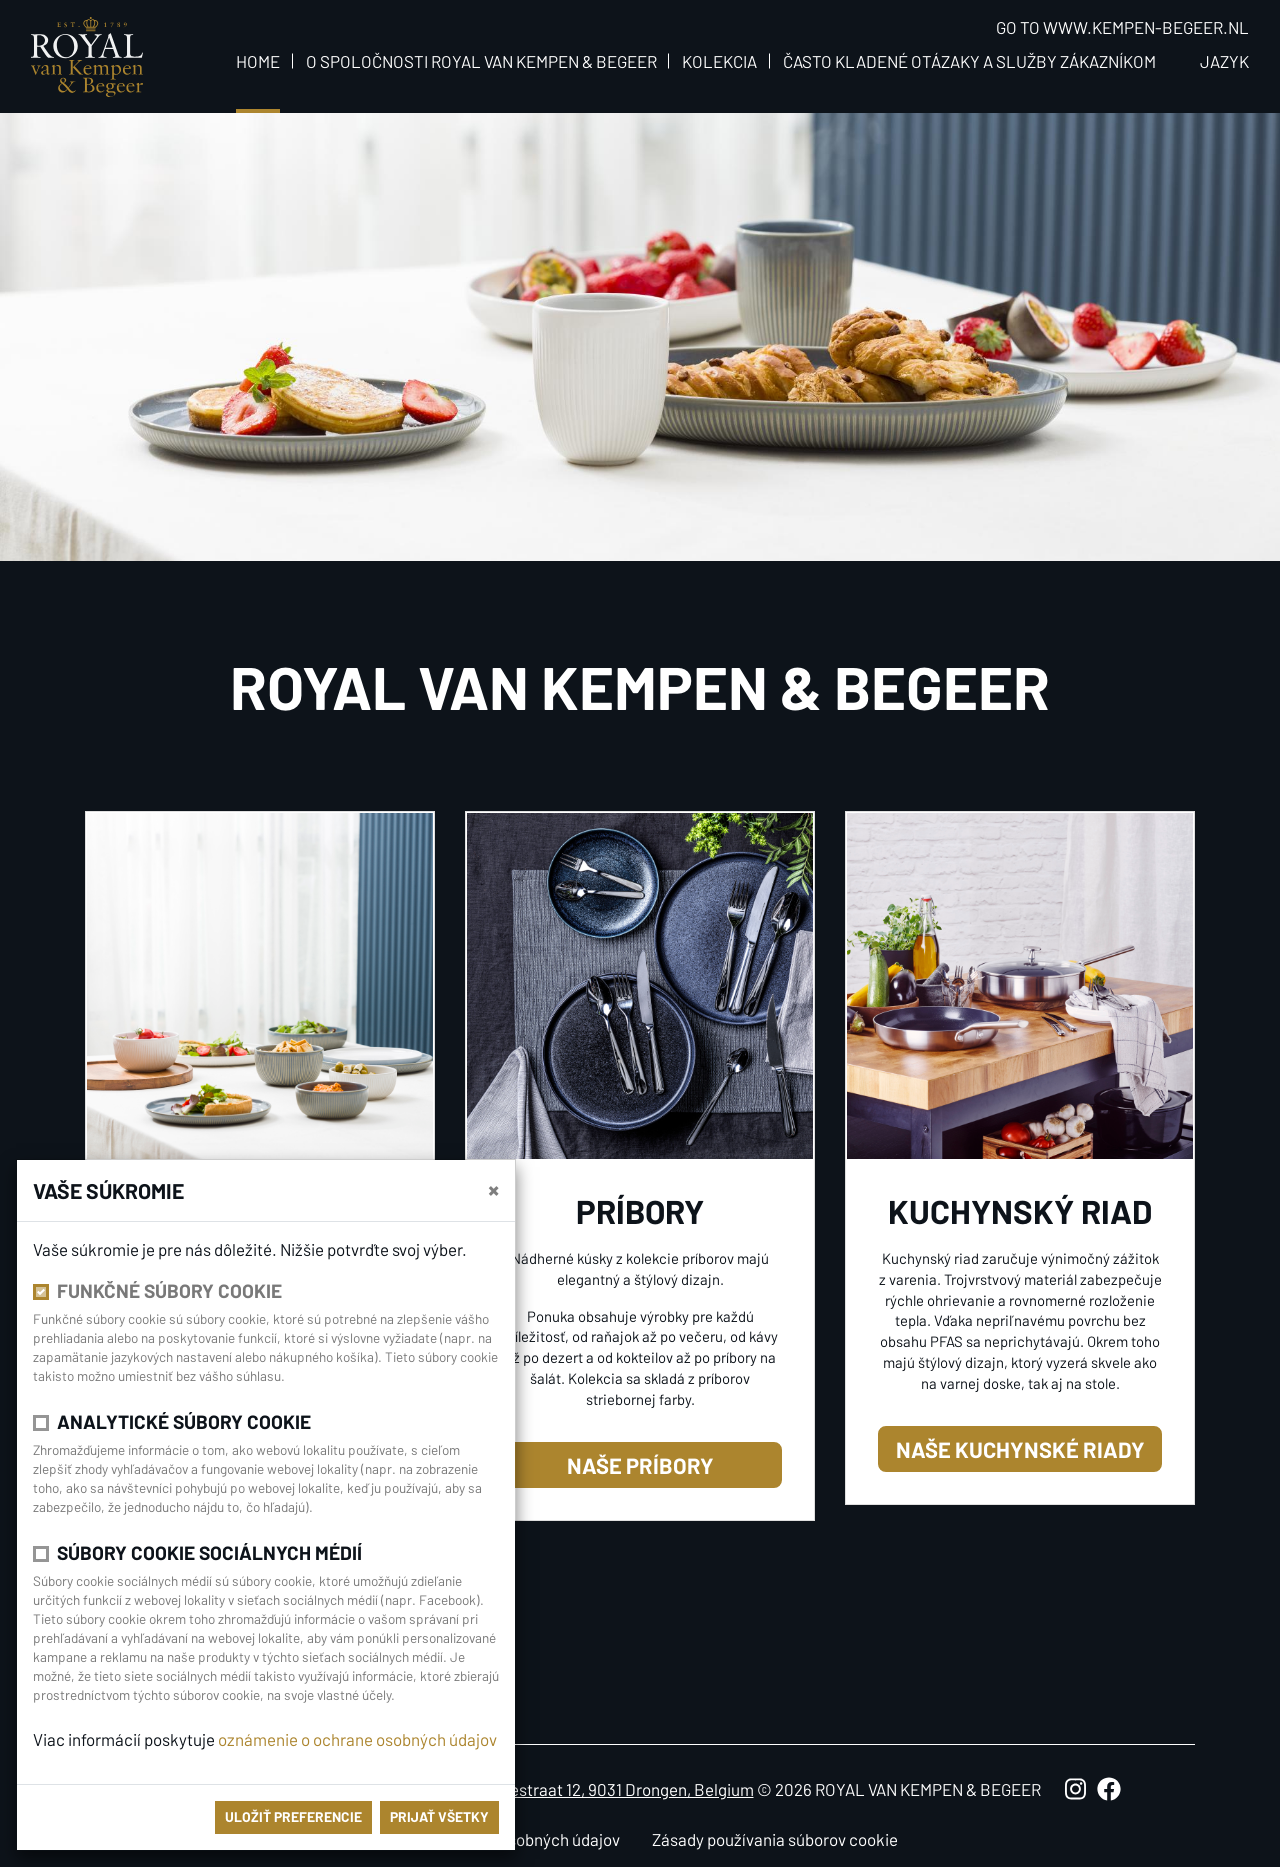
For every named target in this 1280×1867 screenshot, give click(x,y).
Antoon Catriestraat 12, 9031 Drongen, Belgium (587, 1789)
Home (258, 61)
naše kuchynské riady (1020, 1449)
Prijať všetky (439, 1816)
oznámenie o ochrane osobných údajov (357, 1739)
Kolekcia (719, 61)
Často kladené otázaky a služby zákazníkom (969, 61)
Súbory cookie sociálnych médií (209, 1552)
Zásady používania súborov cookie (775, 1839)
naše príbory (640, 1465)
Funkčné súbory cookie (169, 1290)
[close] (493, 1189)
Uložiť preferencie (293, 1816)
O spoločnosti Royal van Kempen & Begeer (481, 61)
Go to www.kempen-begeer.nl (1122, 27)
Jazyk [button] (1224, 61)
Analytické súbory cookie (184, 1421)
